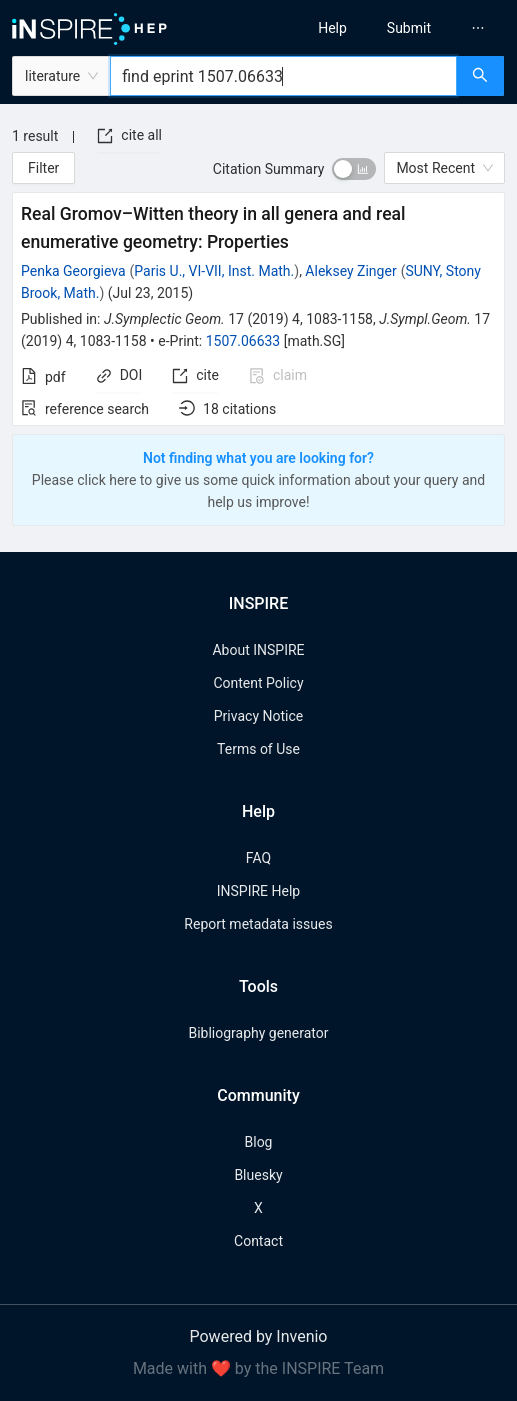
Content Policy (258, 683)
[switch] (354, 169)
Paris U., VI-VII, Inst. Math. (214, 271)
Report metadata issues (258, 924)
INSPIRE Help (258, 891)
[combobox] (283, 76)
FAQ (258, 858)
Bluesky (258, 1175)
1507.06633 (243, 341)
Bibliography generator (258, 1033)
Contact (258, 1241)
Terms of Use (258, 749)
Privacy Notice (258, 716)
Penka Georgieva (73, 271)
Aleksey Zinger (350, 271)
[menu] (394, 28)
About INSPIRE (258, 650)
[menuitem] (332, 28)
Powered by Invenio (259, 1336)
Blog (259, 1142)
